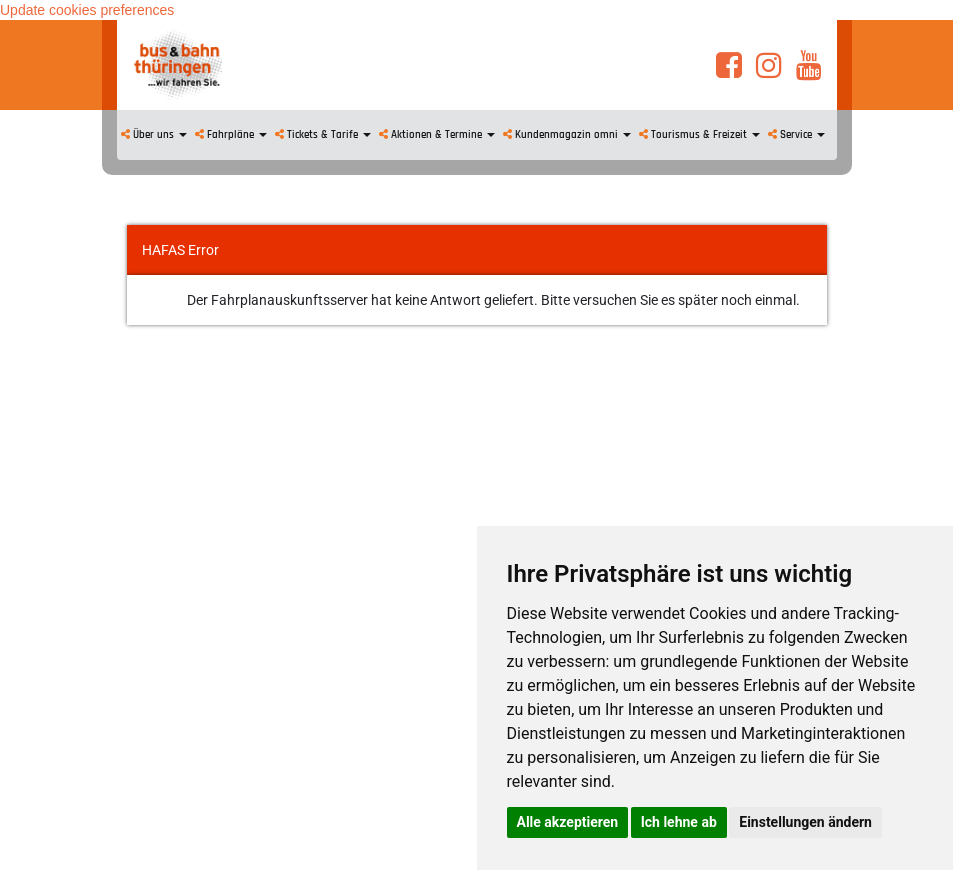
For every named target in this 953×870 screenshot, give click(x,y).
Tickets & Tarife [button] (323, 135)
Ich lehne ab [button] (679, 822)
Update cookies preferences (87, 10)
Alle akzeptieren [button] (568, 822)
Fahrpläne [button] (231, 135)
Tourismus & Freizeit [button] (699, 135)
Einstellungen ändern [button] (805, 822)
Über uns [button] (154, 135)
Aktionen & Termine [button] (437, 135)
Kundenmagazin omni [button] (567, 135)
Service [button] (796, 135)
